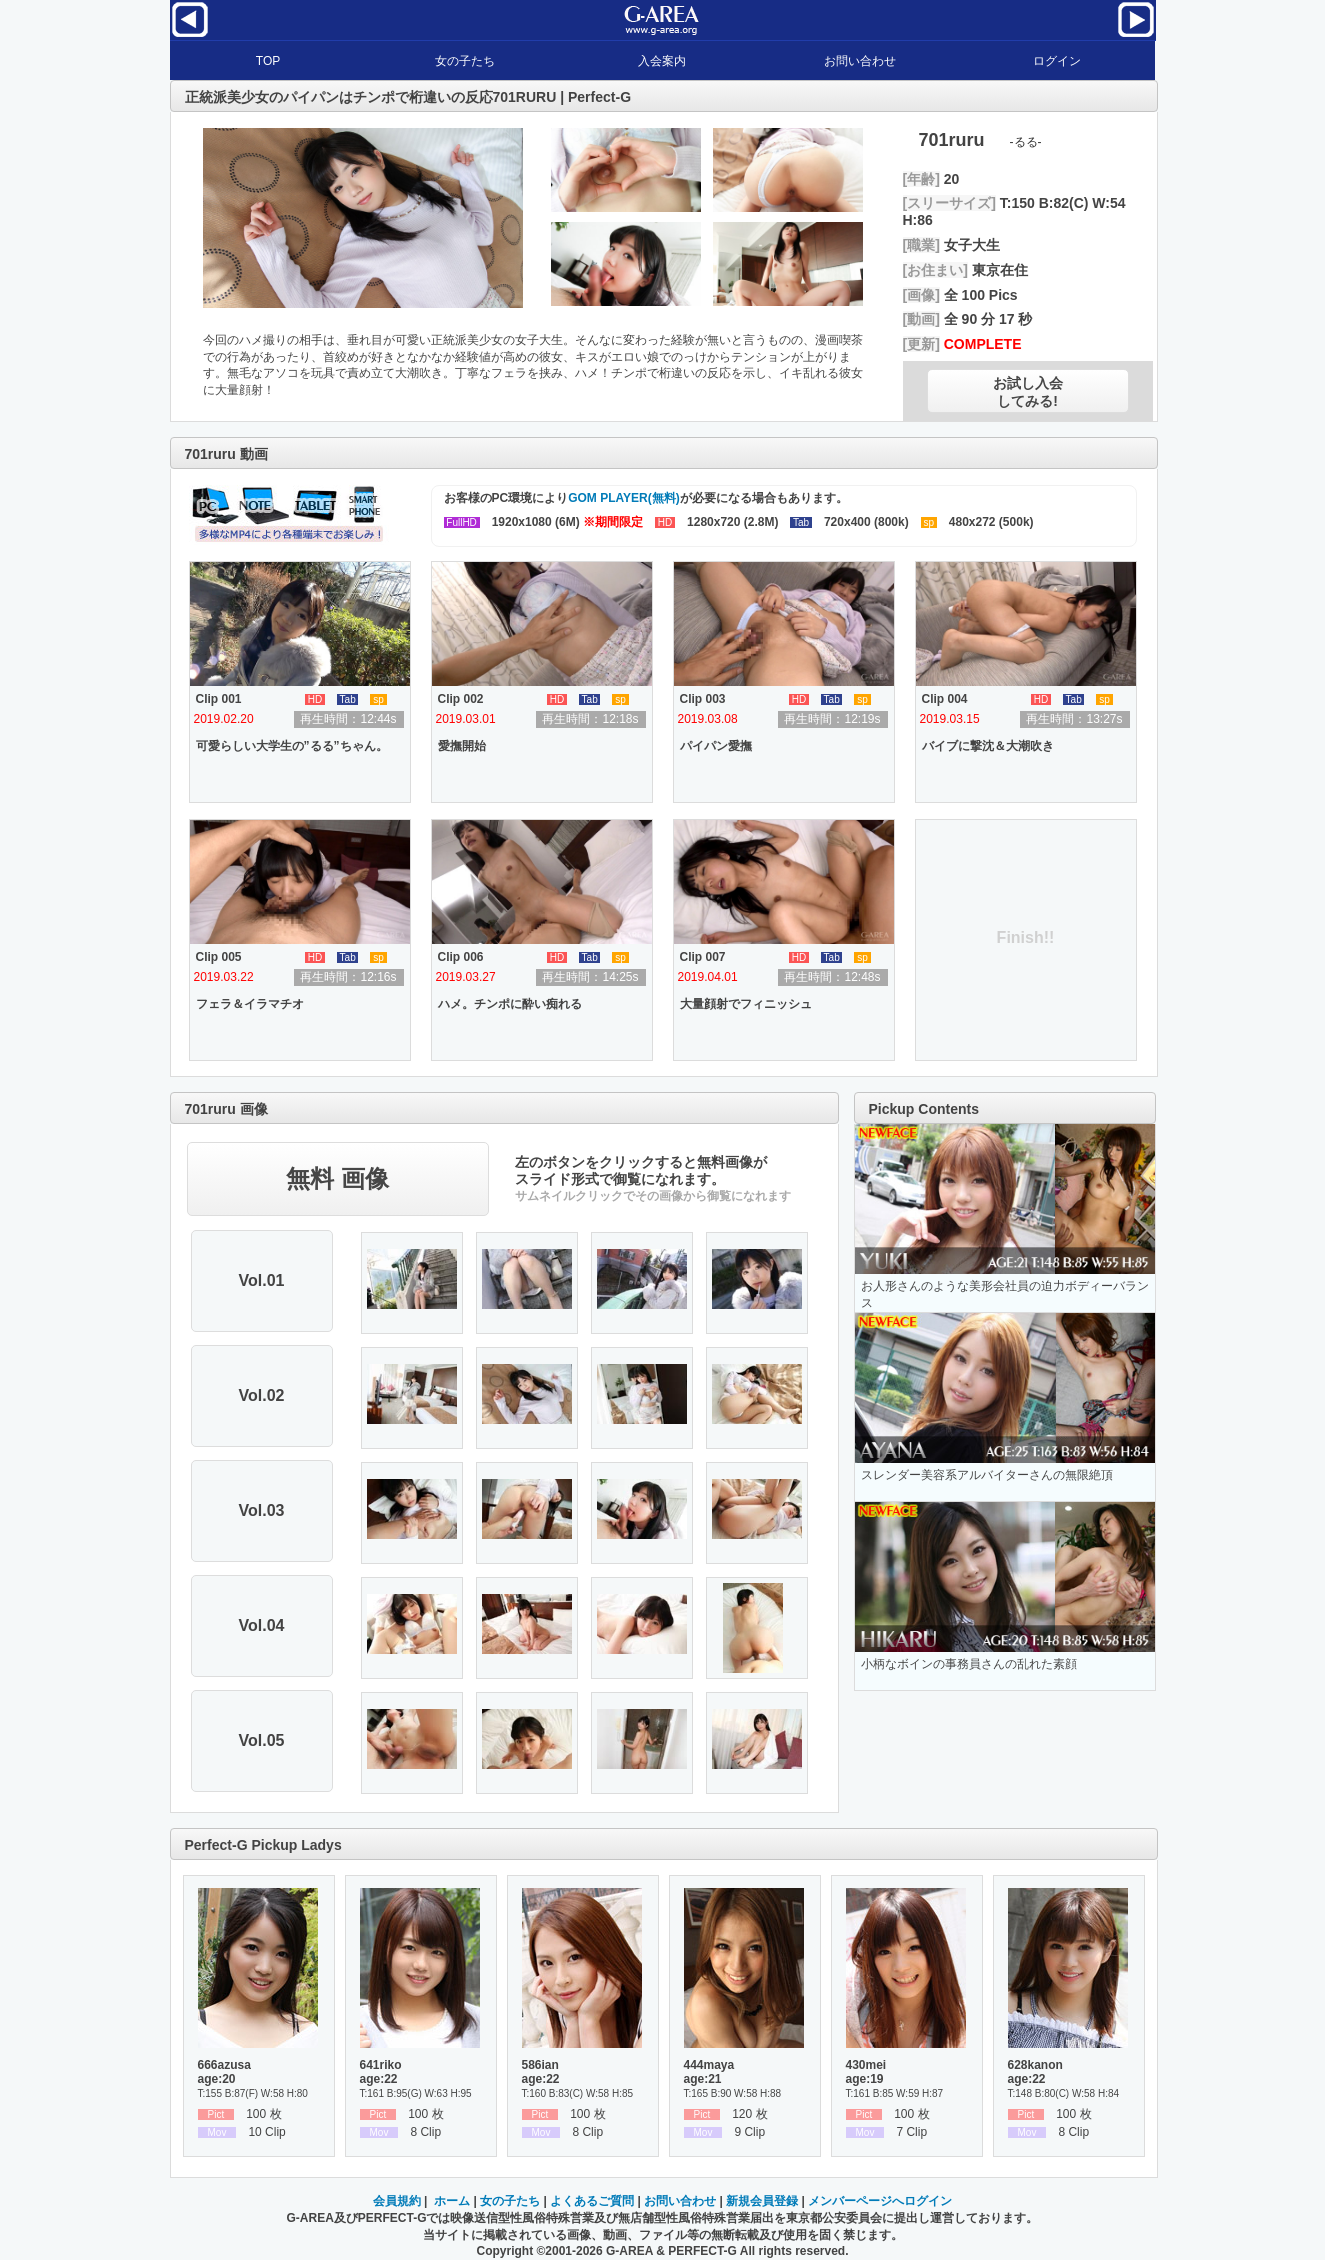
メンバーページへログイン (880, 2201)
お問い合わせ (860, 61)
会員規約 (397, 2201)
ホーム (452, 2201)
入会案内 (662, 61)
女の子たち (465, 61)
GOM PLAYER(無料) (624, 498)
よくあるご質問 (592, 2201)
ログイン (1057, 61)
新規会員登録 (762, 2201)
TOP (268, 61)
